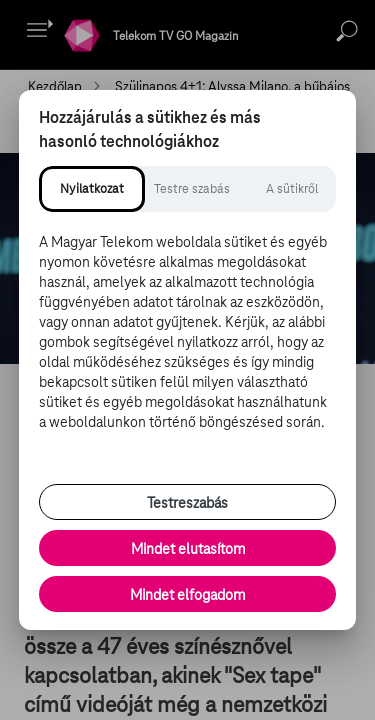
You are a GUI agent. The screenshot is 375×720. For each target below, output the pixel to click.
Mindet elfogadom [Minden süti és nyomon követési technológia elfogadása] (187, 595)
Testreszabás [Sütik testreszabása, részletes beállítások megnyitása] (187, 503)
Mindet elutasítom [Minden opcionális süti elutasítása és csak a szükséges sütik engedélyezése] (188, 549)
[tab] (92, 189)
